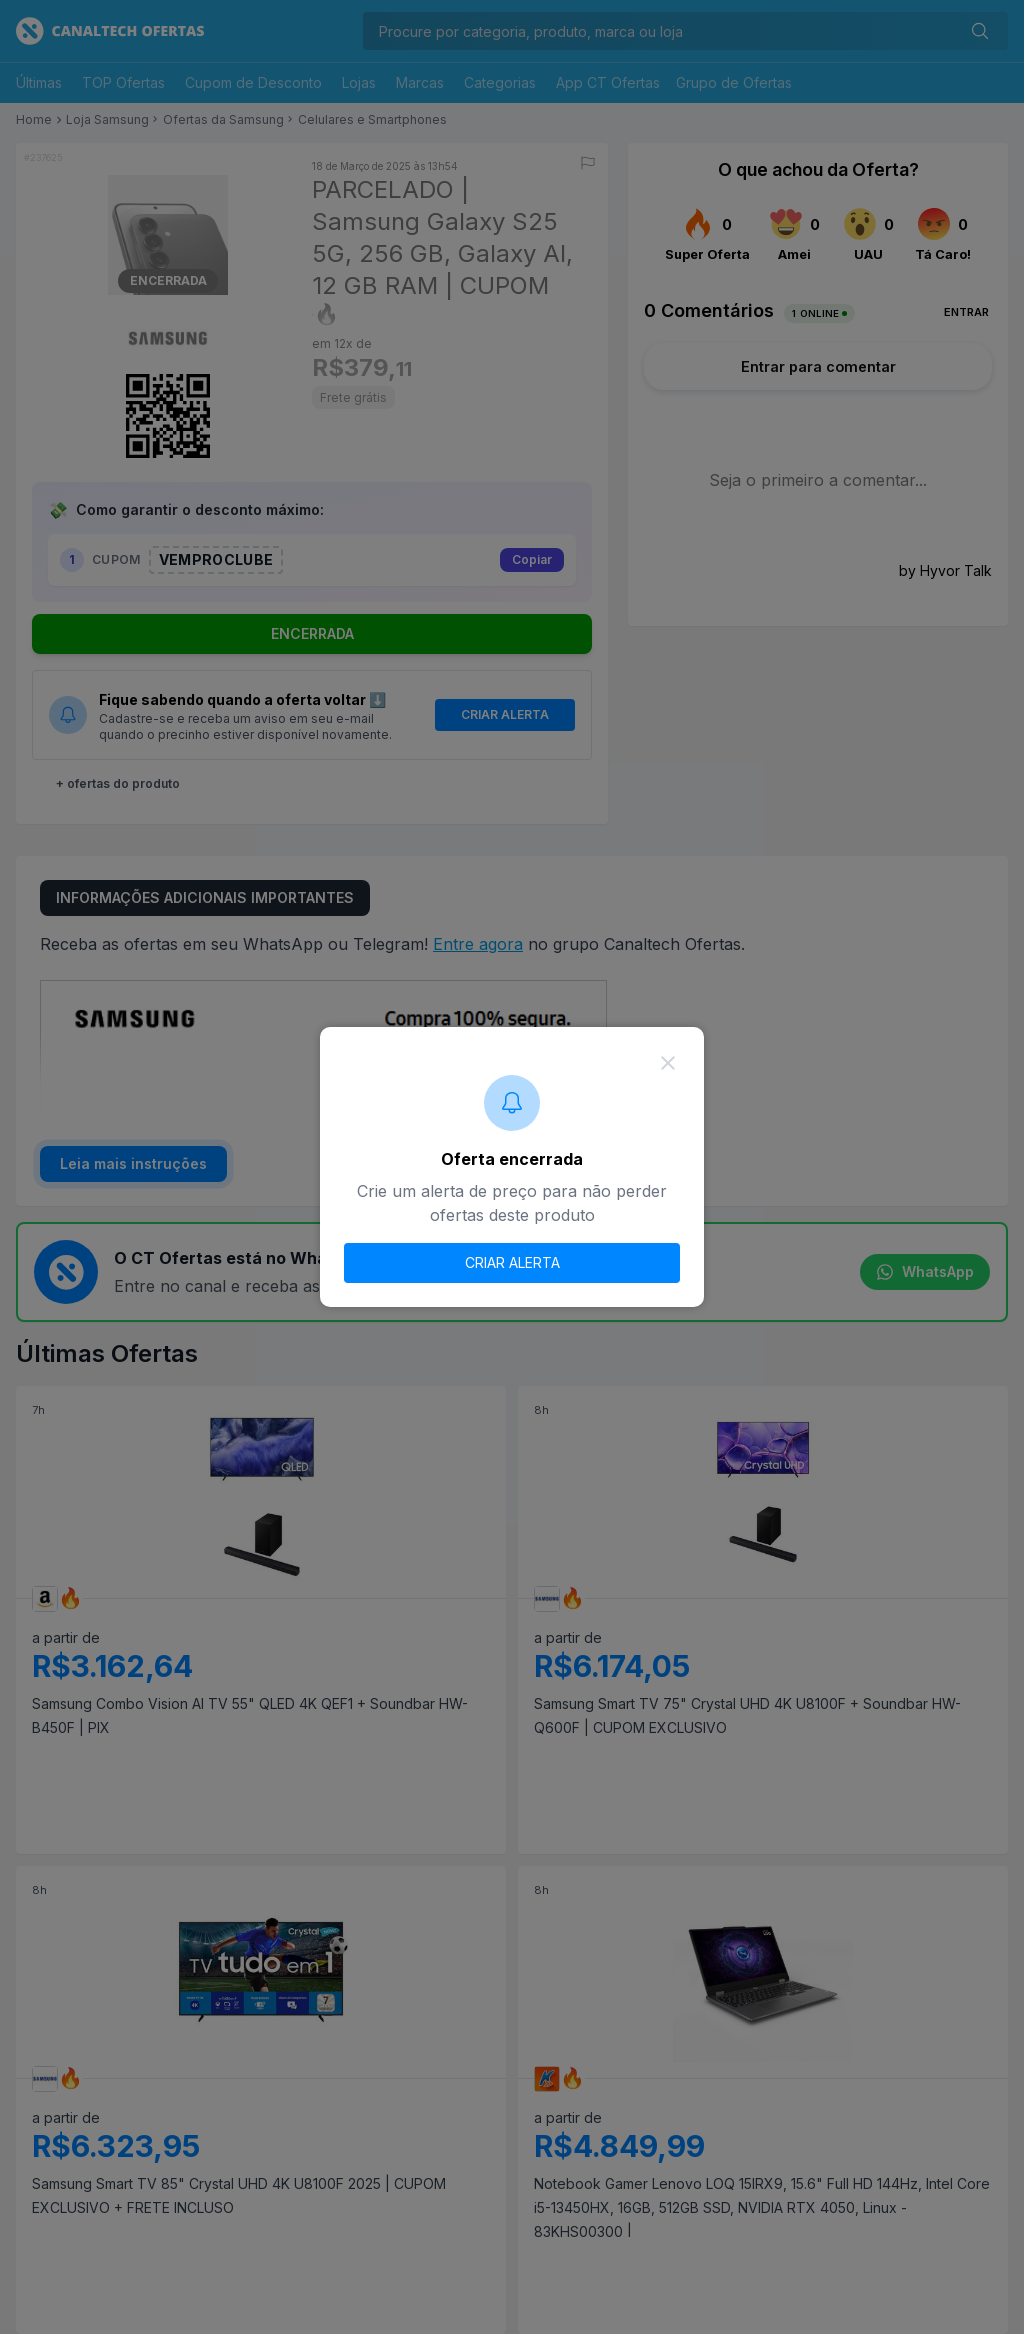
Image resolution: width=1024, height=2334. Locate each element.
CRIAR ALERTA (512, 1262)
